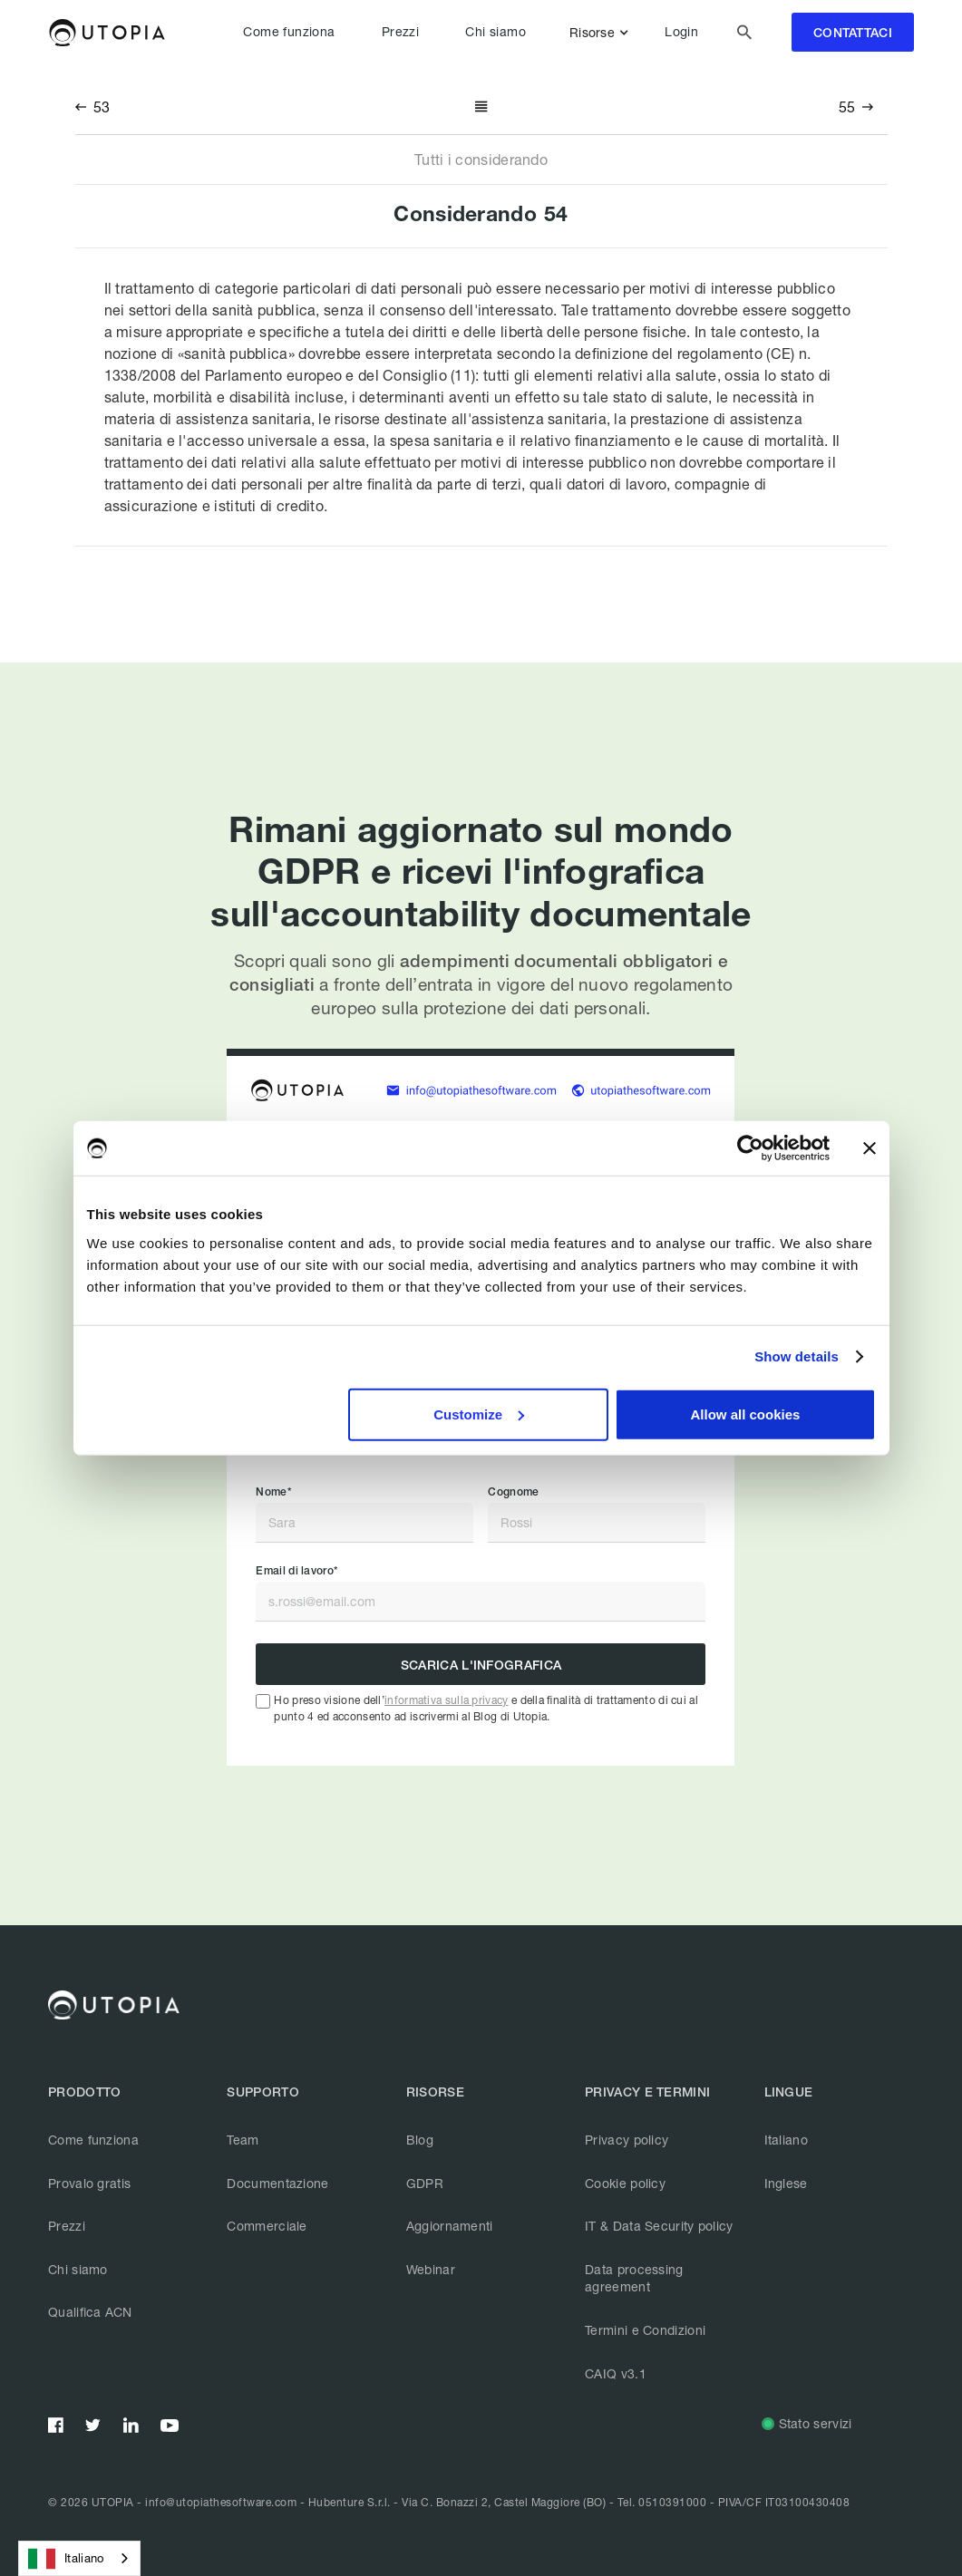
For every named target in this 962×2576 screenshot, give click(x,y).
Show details (796, 1356)
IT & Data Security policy (659, 2225)
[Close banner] (869, 1148)
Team (242, 2139)
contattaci (852, 32)
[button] (602, 32)
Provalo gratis (89, 2183)
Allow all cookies (746, 1413)
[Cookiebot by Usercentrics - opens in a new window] (750, 1148)
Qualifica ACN (90, 2311)
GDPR (424, 2183)
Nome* (273, 1492)
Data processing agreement (634, 2278)
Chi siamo (495, 31)
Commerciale (266, 2225)
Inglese (786, 2183)
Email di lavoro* (296, 1570)
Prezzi (400, 31)
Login (681, 31)
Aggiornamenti (449, 2225)
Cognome (513, 1492)
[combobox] (79, 2558)
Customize (478, 1413)
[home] (106, 32)
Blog (419, 2139)
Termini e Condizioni (645, 2330)
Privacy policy (626, 2139)
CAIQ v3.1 (615, 2373)
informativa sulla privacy (446, 1700)
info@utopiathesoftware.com (220, 2502)
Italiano (786, 2139)
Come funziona (289, 31)
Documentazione (277, 2183)
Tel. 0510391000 (662, 2502)
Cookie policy (625, 2183)
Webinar (430, 2269)
